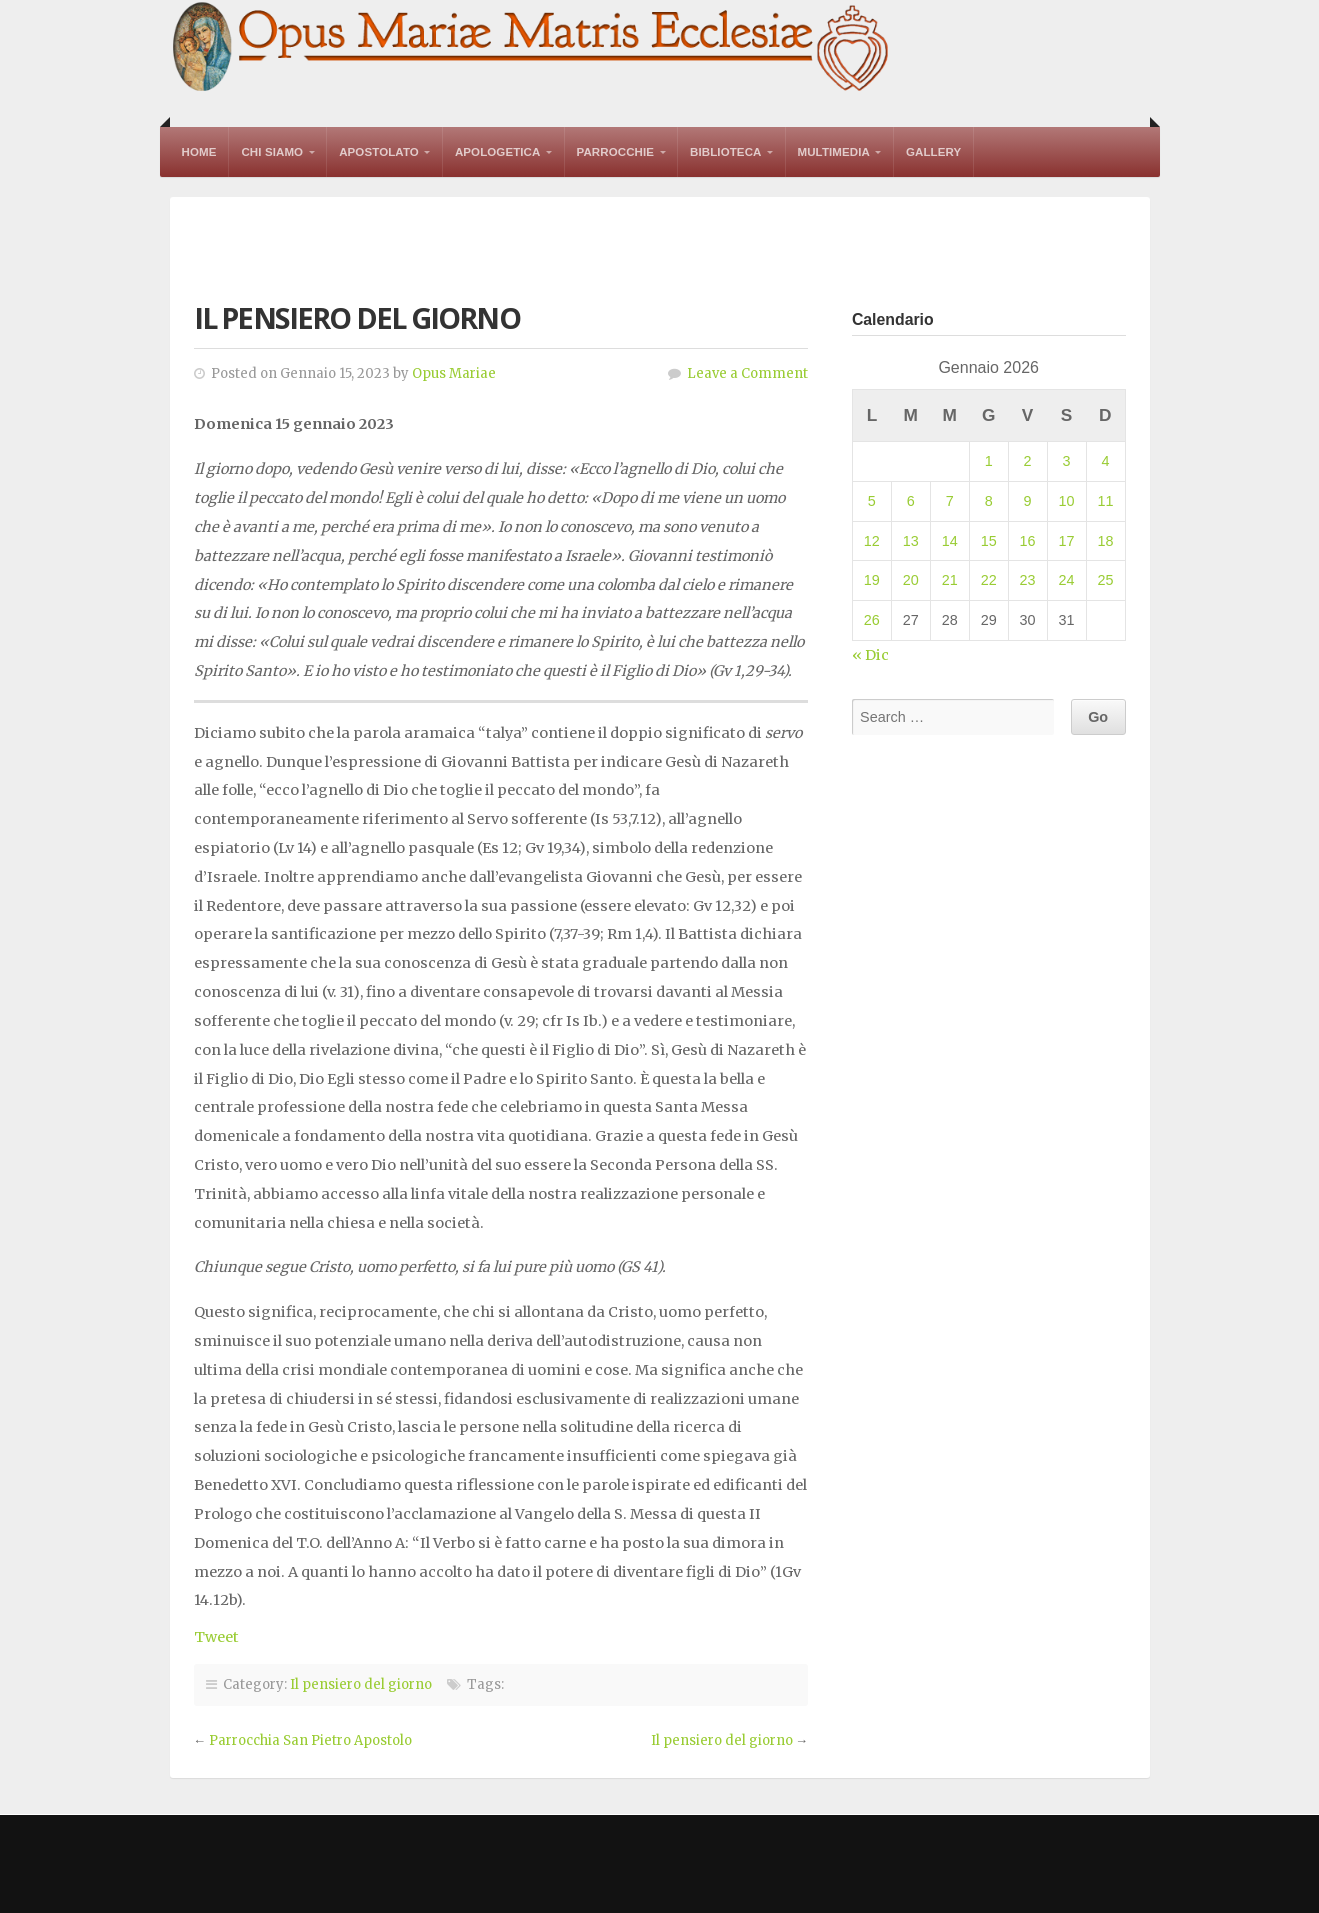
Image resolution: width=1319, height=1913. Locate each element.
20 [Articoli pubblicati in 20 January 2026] (911, 580)
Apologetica (498, 152)
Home (199, 152)
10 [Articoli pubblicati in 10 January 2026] (1067, 501)
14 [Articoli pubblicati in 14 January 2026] (950, 541)
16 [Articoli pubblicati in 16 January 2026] (1028, 541)
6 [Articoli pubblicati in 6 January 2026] (911, 501)
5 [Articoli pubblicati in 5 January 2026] (872, 501)
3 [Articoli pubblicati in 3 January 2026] (1067, 461)
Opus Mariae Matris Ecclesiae (532, 48)
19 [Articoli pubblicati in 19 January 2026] (872, 580)
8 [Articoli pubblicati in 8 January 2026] (989, 501)
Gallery (933, 152)
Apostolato (379, 152)
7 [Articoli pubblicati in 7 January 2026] (950, 501)
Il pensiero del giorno (361, 1684)
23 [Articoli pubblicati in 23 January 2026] (1028, 580)
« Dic (870, 655)
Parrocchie (616, 152)
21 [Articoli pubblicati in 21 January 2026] (950, 580)
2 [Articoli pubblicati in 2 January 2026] (1028, 461)
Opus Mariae (454, 373)
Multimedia (834, 152)
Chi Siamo (272, 152)
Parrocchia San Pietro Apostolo (310, 1740)
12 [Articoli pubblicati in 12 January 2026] (872, 541)
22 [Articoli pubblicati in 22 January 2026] (989, 580)
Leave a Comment (747, 373)
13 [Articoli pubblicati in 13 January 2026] (911, 541)
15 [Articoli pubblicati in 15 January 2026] (989, 541)
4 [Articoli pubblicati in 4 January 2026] (1105, 461)
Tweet (216, 1637)
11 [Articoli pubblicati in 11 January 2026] (1105, 501)
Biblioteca (725, 152)
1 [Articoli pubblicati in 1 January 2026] (989, 461)
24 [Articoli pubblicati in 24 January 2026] (1067, 580)
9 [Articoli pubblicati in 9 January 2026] (1028, 501)
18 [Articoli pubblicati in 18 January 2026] (1105, 541)
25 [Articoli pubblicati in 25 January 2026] (1105, 580)
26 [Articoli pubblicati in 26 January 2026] (872, 620)
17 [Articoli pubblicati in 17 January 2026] (1067, 541)
